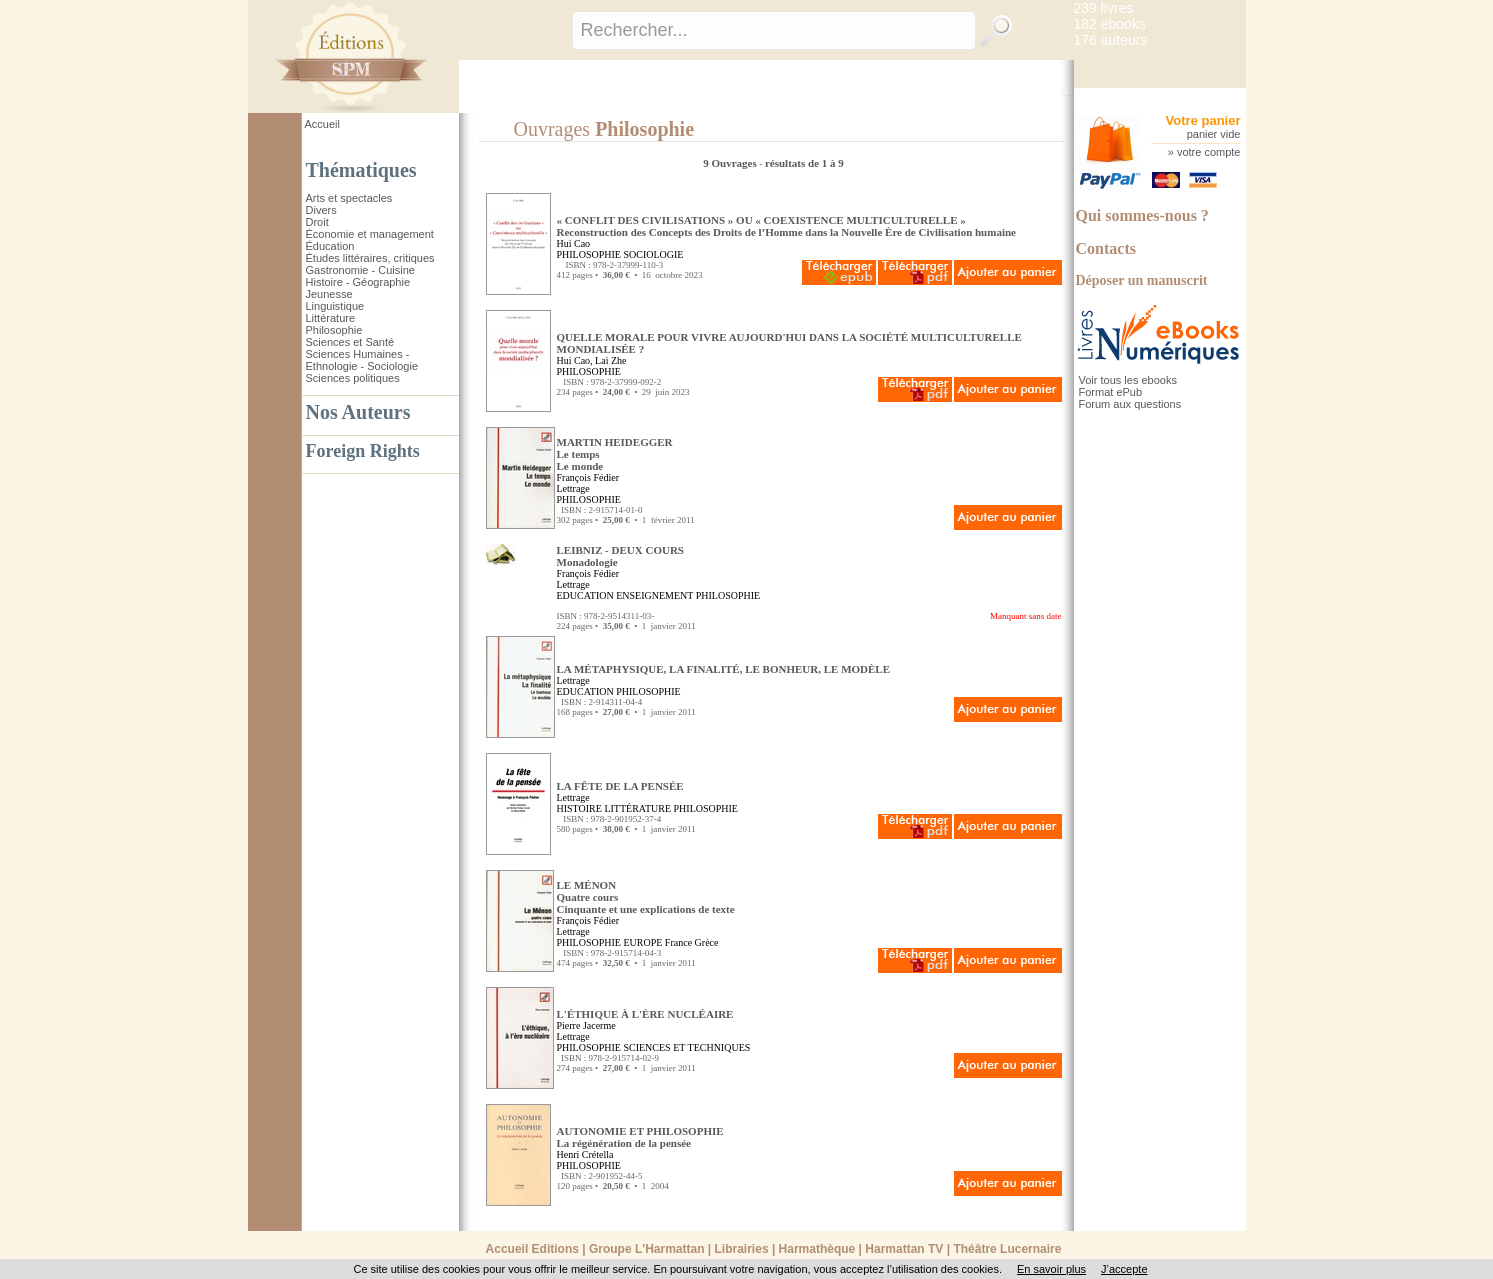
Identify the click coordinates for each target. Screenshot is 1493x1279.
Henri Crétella (585, 1154)
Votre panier (1203, 120)
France (678, 942)
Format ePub (1111, 392)
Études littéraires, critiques (370, 258)
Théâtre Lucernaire (1007, 1249)
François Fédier (588, 477)
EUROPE (642, 942)
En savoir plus (1051, 1269)
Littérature (331, 318)
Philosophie (334, 330)
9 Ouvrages (731, 163)
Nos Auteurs (358, 412)
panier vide (1214, 134)
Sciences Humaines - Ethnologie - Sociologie (362, 360)
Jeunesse (329, 294)
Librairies (742, 1249)
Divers (321, 210)
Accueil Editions (532, 1249)
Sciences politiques (353, 378)
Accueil (322, 124)
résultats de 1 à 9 (804, 163)
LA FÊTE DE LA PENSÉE (620, 786)
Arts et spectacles (349, 198)
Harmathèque (817, 1249)
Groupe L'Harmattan (647, 1249)
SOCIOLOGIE (653, 254)
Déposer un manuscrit (1142, 280)
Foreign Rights (363, 451)
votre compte (1209, 152)
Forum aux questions (1130, 404)
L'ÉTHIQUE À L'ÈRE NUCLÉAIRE (645, 1014)
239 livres (1104, 8)
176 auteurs (1111, 40)
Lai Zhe (610, 360)
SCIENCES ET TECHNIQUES (686, 1047)
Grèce (707, 942)
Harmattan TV (904, 1249)
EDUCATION (585, 595)
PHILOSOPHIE (589, 254)
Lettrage (573, 488)
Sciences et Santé (350, 342)
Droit (317, 222)
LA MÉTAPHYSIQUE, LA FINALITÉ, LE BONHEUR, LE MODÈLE (724, 669)
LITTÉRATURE (637, 808)
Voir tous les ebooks (1128, 380)
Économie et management (370, 234)
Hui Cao (574, 243)
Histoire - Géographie (358, 282)
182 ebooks (1110, 24)
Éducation (330, 246)
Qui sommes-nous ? (1142, 215)
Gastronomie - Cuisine (360, 270)
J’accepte (1124, 1269)
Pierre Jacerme (586, 1025)
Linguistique (335, 306)
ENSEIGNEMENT (654, 595)
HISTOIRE (579, 808)
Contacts (1106, 248)
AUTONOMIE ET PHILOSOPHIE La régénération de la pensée (640, 1137)
